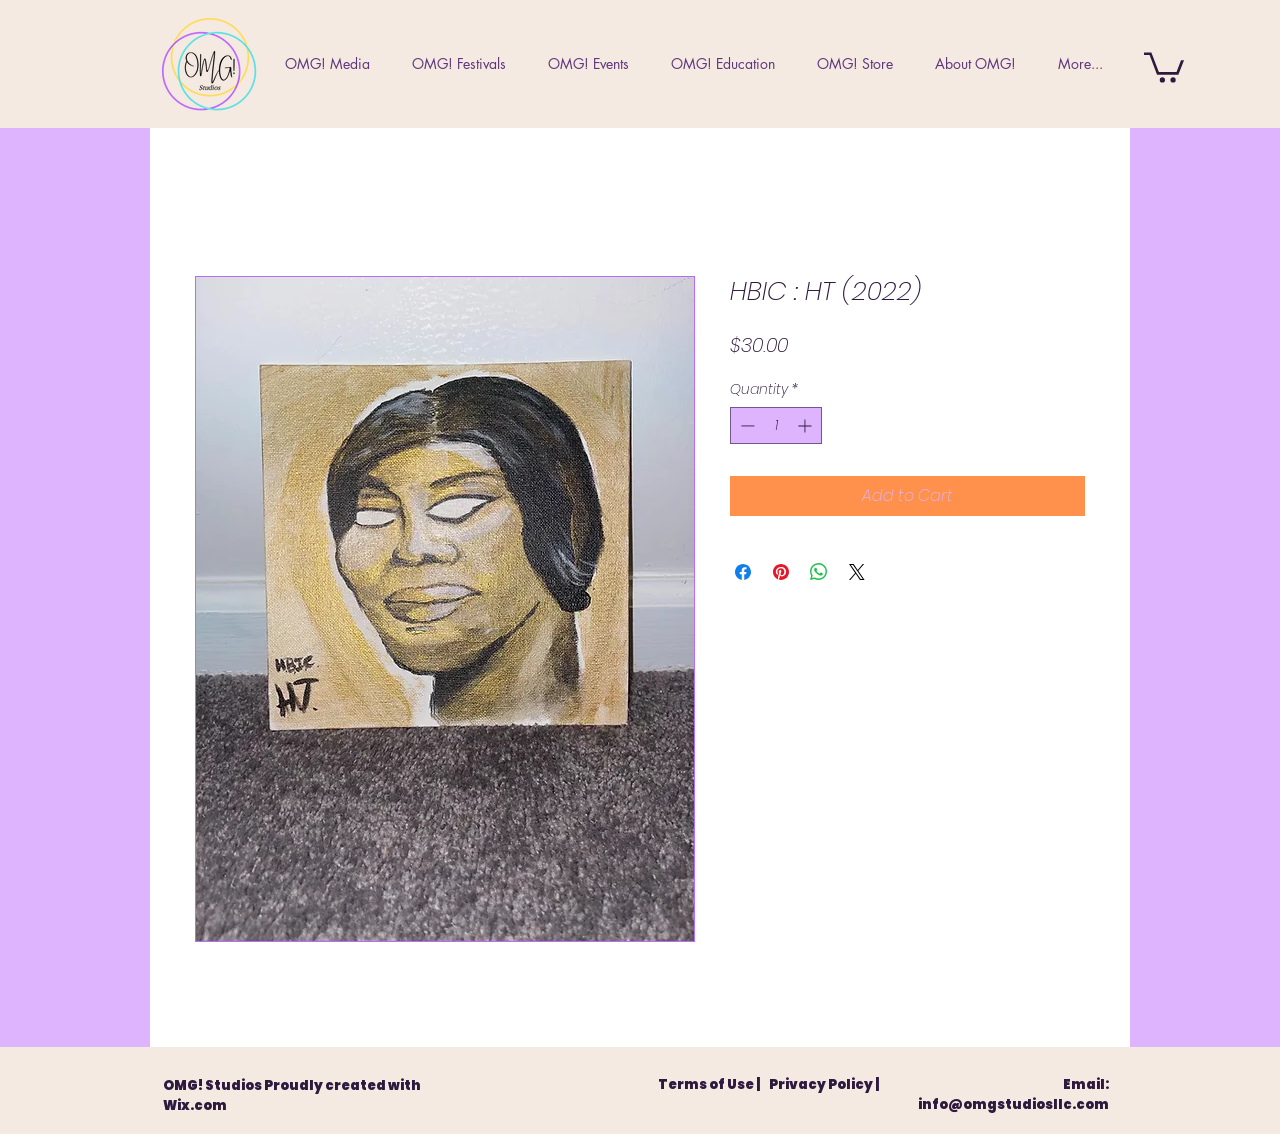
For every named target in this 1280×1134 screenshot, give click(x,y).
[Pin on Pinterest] (781, 572)
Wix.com (195, 1105)
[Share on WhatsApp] (819, 572)
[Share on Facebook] (743, 572)
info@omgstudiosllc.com (1013, 1104)
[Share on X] (857, 572)
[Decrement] (745, 425)
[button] (1164, 66)
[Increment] (806, 425)
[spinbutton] (776, 425)
